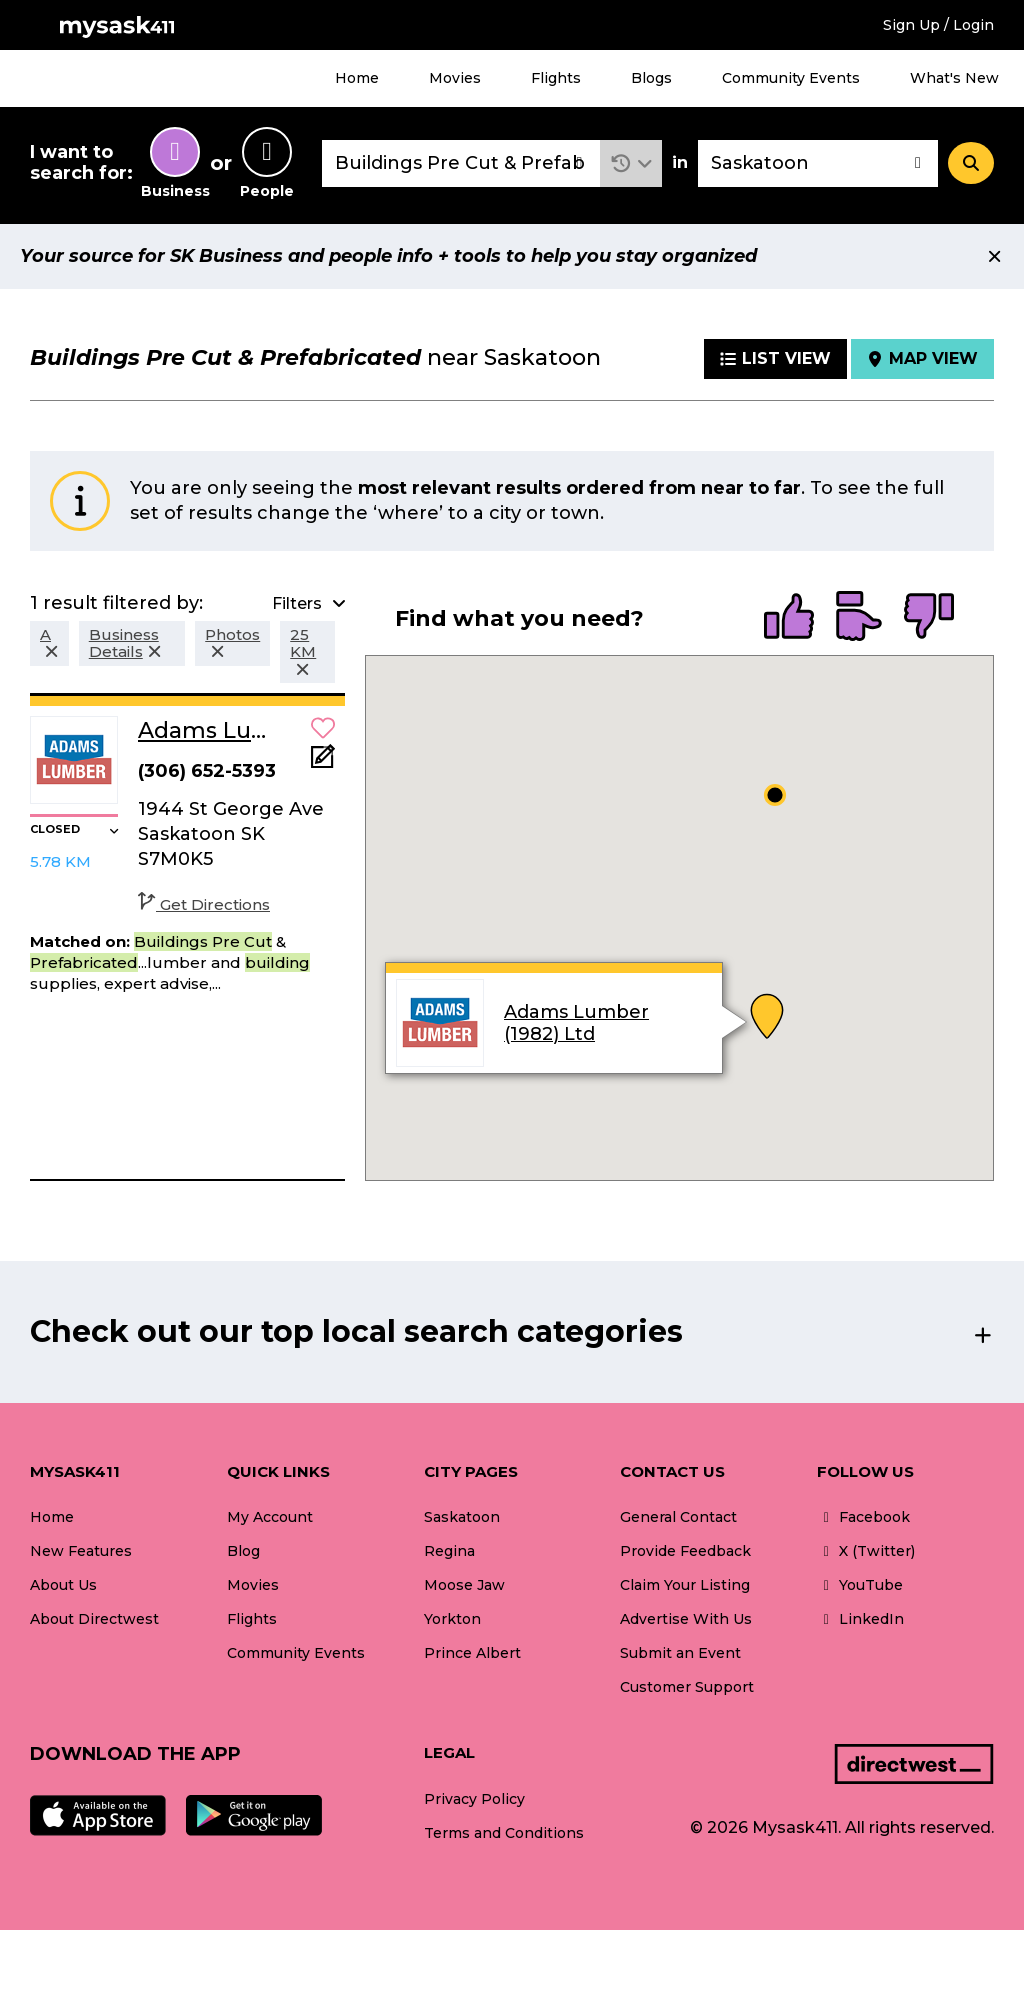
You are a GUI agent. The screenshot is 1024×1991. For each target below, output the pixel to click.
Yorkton (452, 1619)
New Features (81, 1551)
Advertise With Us (686, 1619)
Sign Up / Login (938, 25)
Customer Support (687, 1687)
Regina (449, 1551)
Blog (243, 1551)
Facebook (863, 1517)
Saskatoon (462, 1517)
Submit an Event (680, 1653)
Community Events (791, 78)
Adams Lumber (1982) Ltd (576, 1023)
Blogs (651, 78)
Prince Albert (472, 1653)
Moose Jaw (464, 1585)
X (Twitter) (866, 1551)
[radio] (789, 618)
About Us (63, 1585)
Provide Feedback (685, 1551)
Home (357, 78)
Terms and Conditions (504, 1833)
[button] (631, 163)
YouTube (860, 1585)
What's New (954, 78)
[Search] (971, 163)
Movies (455, 78)
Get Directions (204, 904)
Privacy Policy (474, 1799)
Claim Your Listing (685, 1585)
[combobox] (461, 163)
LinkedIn (860, 1619)
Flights (556, 78)
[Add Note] (323, 762)
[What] (461, 163)
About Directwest (94, 1619)
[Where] (818, 163)
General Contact (678, 1517)
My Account (270, 1517)
